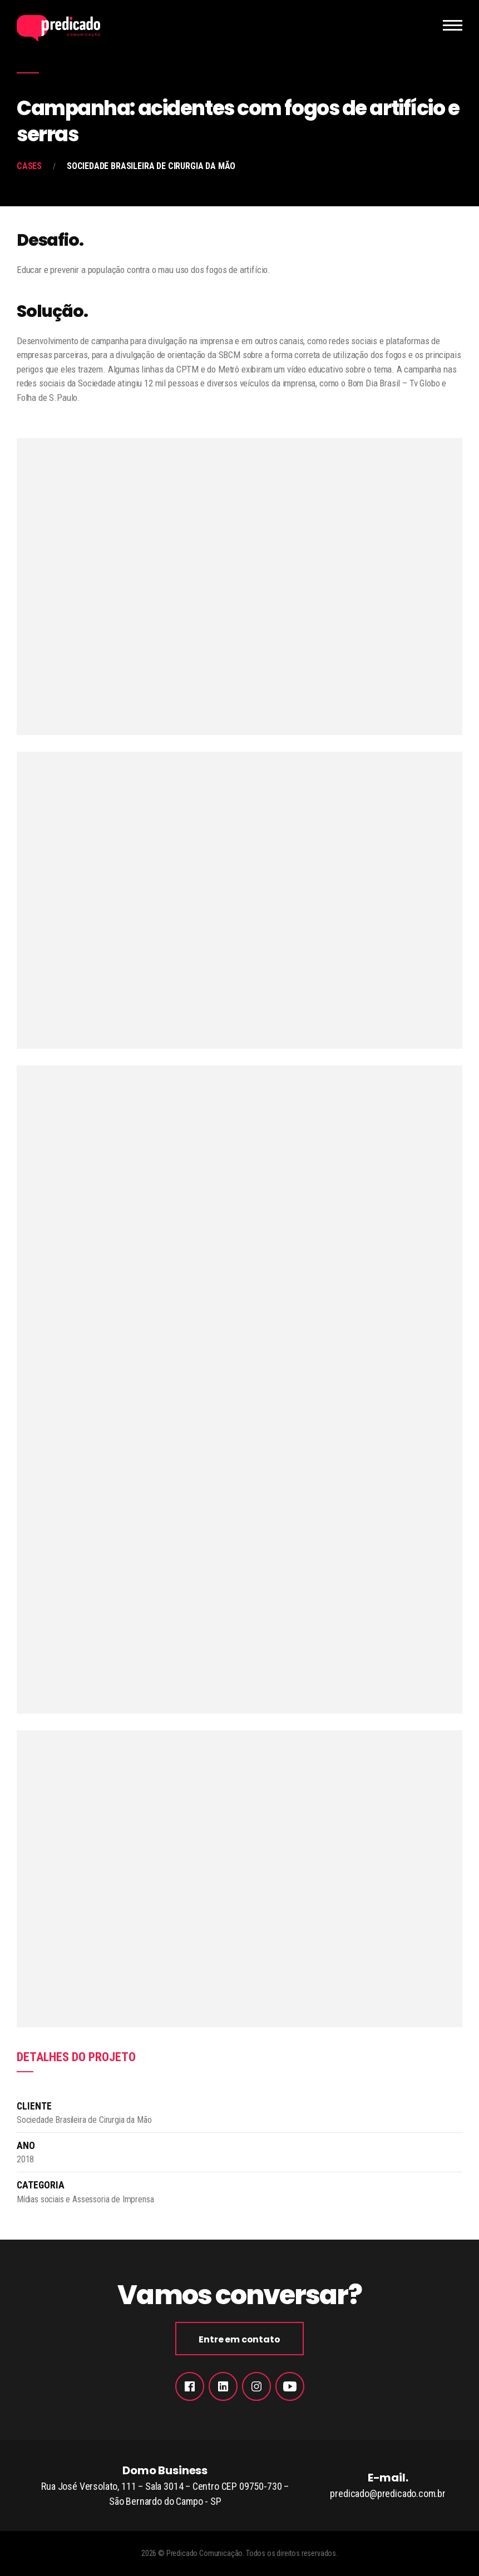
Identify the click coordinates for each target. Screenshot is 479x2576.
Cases (29, 166)
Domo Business (165, 2486)
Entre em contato (239, 2339)
